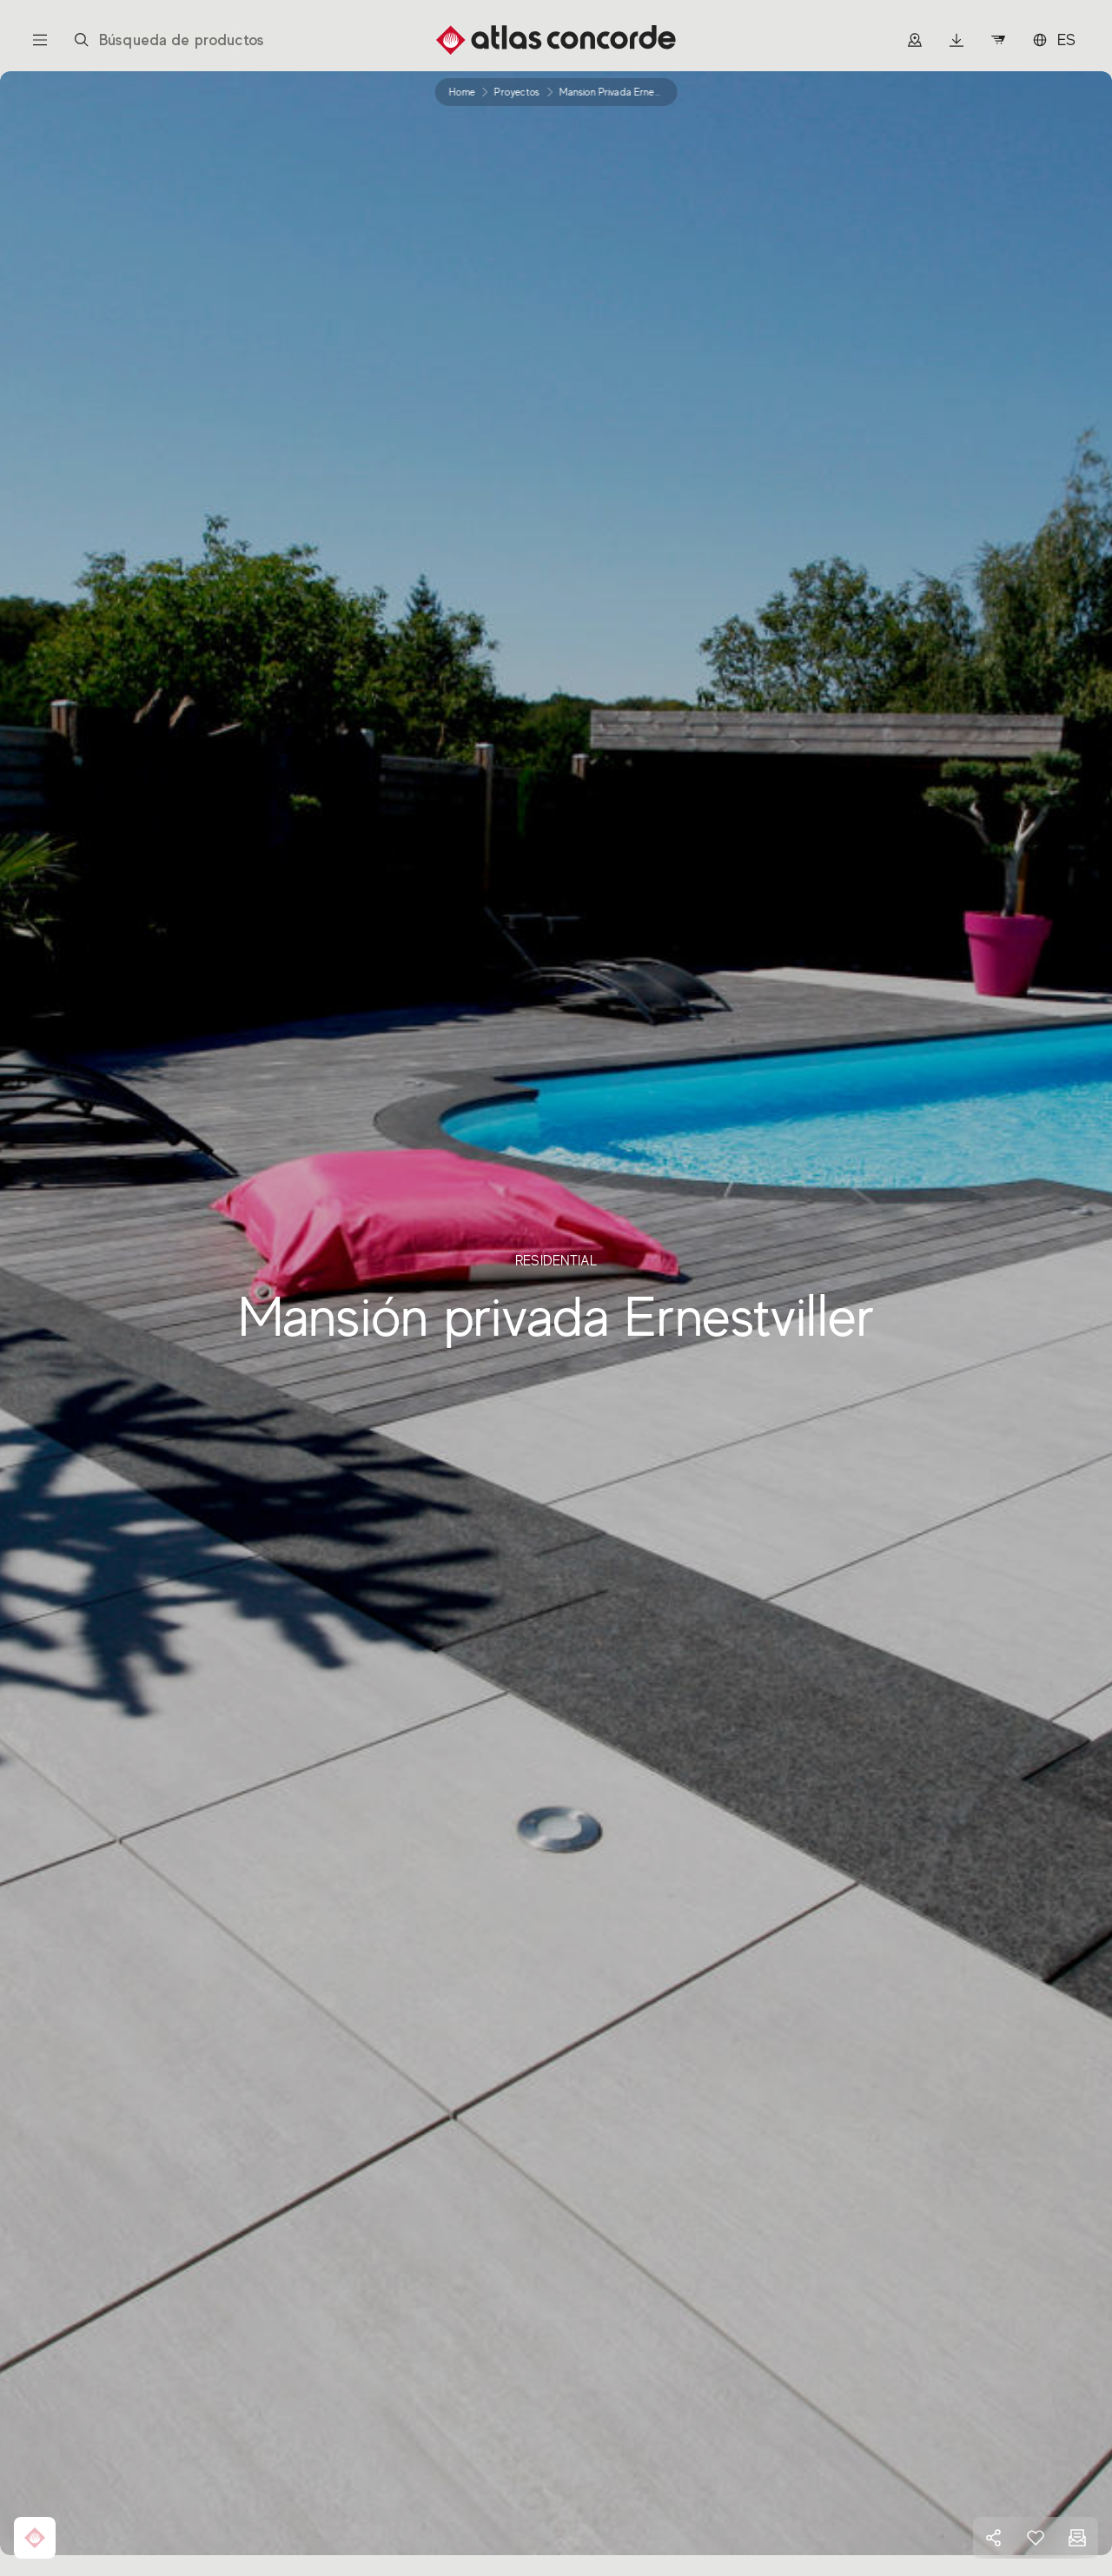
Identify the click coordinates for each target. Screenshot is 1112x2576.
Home (462, 92)
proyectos (516, 92)
